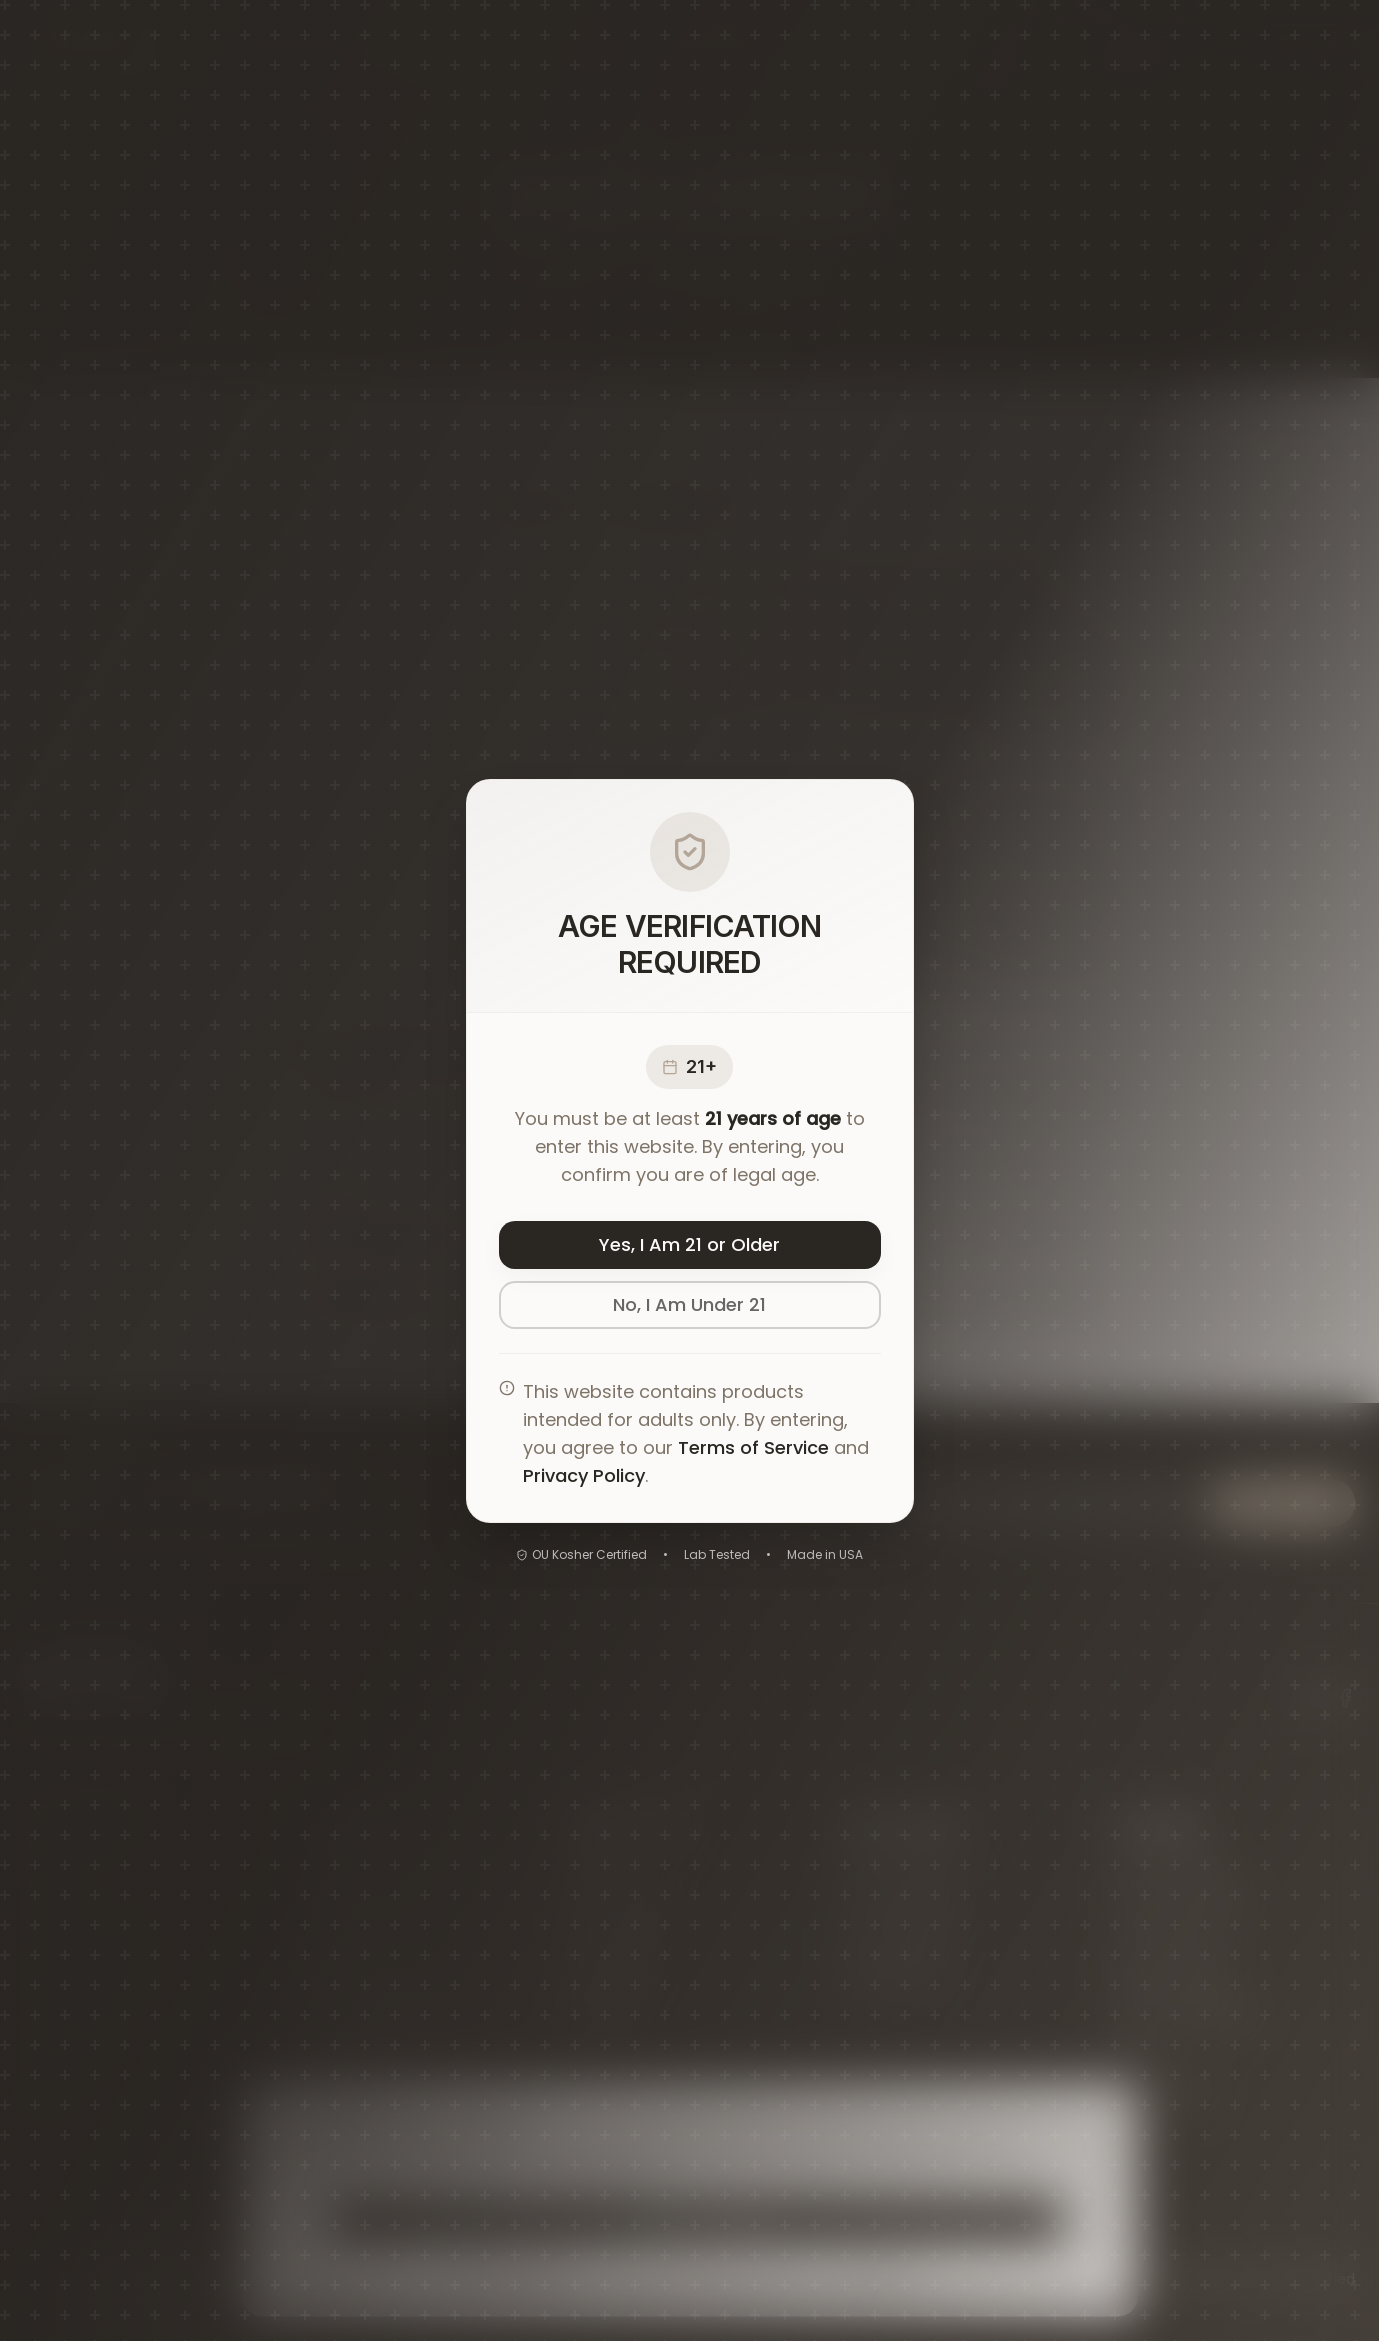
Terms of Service (753, 1447)
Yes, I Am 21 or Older (689, 1244)
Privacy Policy (584, 1475)
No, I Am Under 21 (689, 1304)
